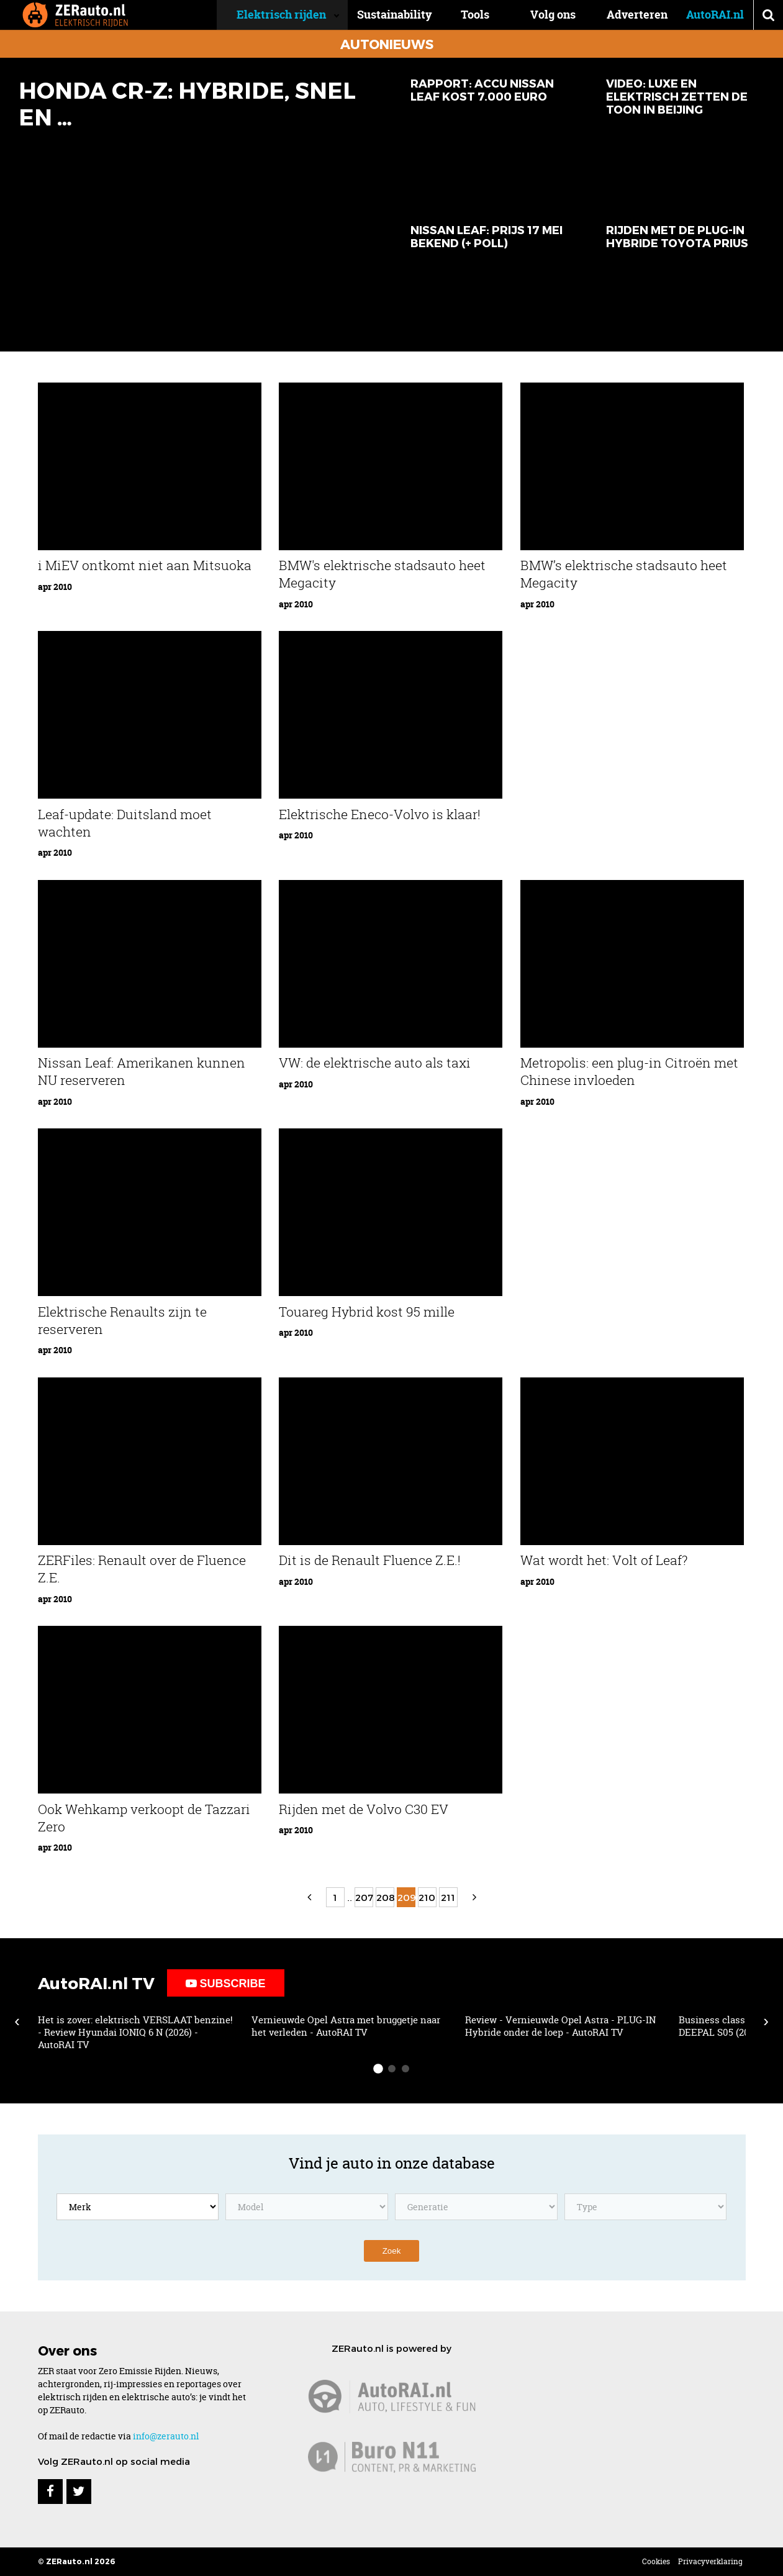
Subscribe (226, 1983)
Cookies (656, 2561)
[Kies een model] (306, 2206)
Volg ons (553, 14)
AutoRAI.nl (715, 14)
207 (364, 1897)
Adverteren (637, 14)
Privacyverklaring (710, 2561)
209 (406, 1897)
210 (427, 1897)
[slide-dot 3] (405, 2068)
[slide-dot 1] (378, 2069)
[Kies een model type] (645, 2206)
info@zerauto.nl (166, 2436)
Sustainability (414, 14)
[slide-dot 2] (392, 2068)
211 (448, 1897)
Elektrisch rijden (301, 14)
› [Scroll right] (766, 2020)
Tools (485, 14)
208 (385, 1897)
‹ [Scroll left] (17, 2020)
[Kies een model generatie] (476, 2206)
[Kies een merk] (138, 2206)
